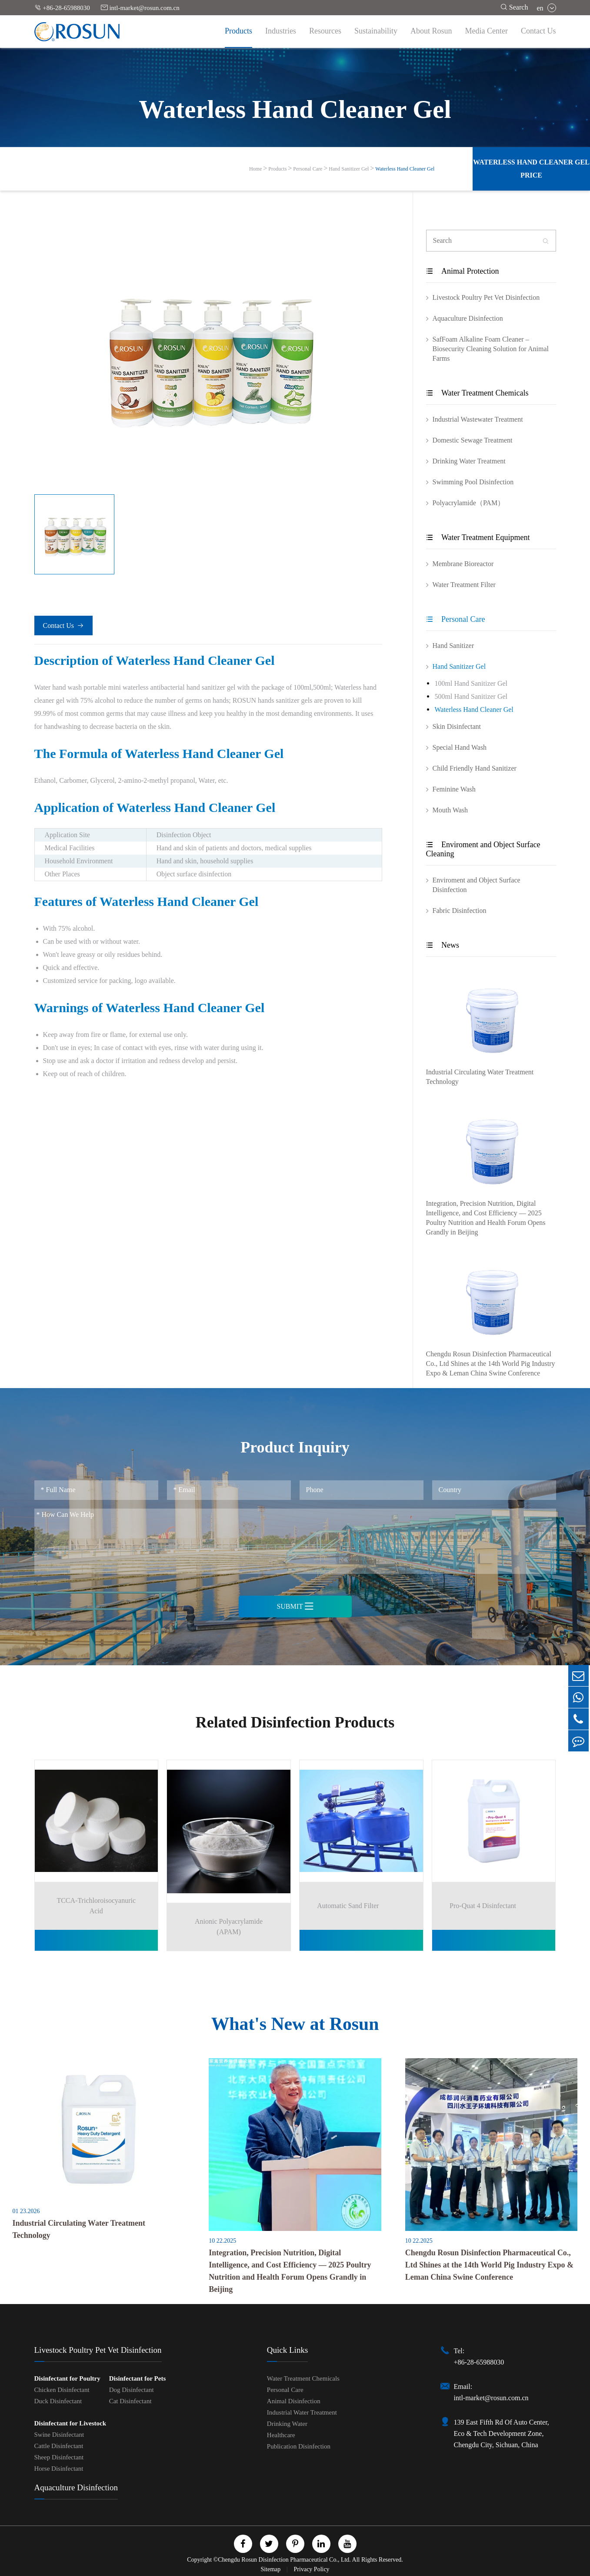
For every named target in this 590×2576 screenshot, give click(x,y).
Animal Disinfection (293, 2399)
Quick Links (287, 2348)
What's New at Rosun (294, 2022)
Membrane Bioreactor (463, 563)
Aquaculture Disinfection (468, 318)
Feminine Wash (454, 789)
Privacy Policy (312, 2568)
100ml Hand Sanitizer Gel (471, 683)
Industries (280, 31)
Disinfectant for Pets (137, 2377)
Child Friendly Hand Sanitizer (475, 768)
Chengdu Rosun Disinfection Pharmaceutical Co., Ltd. (284, 2558)
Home (255, 169)
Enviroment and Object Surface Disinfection (476, 884)
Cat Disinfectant (130, 2399)
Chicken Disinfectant (62, 2388)
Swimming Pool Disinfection (473, 482)
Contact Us (538, 31)
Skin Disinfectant (457, 726)
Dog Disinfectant (131, 2388)
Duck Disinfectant (58, 2399)
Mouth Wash (450, 810)
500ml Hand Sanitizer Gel (471, 696)
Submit (295, 1606)
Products (238, 31)
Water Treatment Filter (464, 584)
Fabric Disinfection (460, 910)
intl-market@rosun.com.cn (140, 7)
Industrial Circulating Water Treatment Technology (480, 1076)
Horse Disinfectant (58, 2467)
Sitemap (271, 2568)
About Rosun (431, 31)
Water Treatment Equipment (478, 537)
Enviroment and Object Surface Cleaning (483, 849)
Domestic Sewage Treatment (473, 440)
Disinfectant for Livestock (70, 2421)
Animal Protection (462, 271)
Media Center (486, 31)
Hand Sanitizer (453, 645)
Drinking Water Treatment (469, 461)
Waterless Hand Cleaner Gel (404, 169)
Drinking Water (287, 2422)
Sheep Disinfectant (59, 2455)
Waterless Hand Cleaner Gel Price (531, 168)
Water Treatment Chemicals (477, 393)
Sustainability (375, 31)
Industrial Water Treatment (302, 2411)
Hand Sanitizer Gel (349, 169)
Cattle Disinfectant (58, 2444)
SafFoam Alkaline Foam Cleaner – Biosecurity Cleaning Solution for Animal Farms (491, 348)
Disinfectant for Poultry (67, 2377)
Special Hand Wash (460, 747)
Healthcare (281, 2433)
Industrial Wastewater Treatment (478, 419)
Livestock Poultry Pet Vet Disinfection (486, 297)
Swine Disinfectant (59, 2433)
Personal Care (307, 169)
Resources (325, 31)
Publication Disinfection (298, 2445)
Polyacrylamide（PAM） (469, 502)
